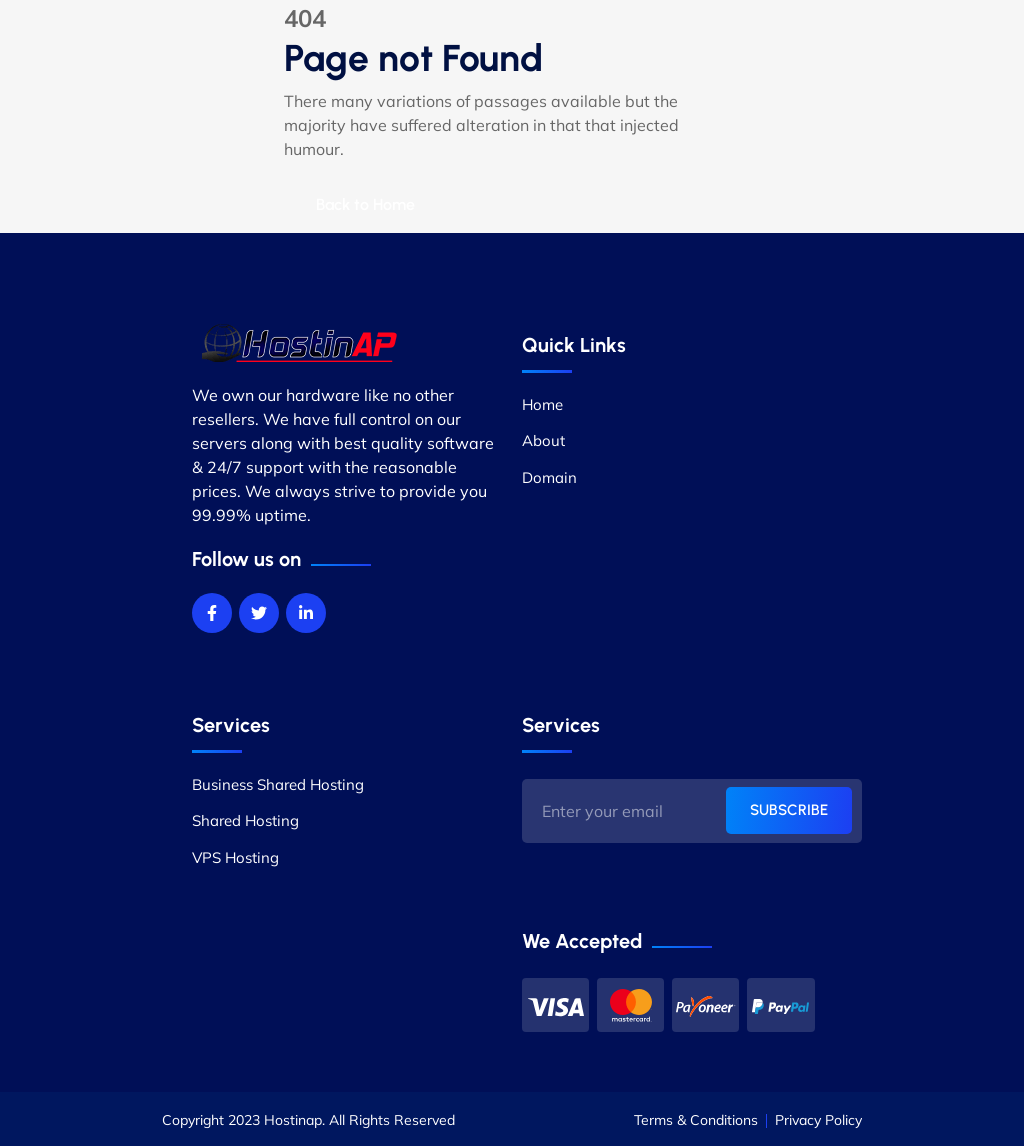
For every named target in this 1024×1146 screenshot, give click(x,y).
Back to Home (365, 204)
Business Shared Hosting (278, 784)
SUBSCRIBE (789, 810)
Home (542, 404)
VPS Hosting (235, 857)
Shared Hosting (245, 820)
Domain (549, 477)
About (543, 440)
